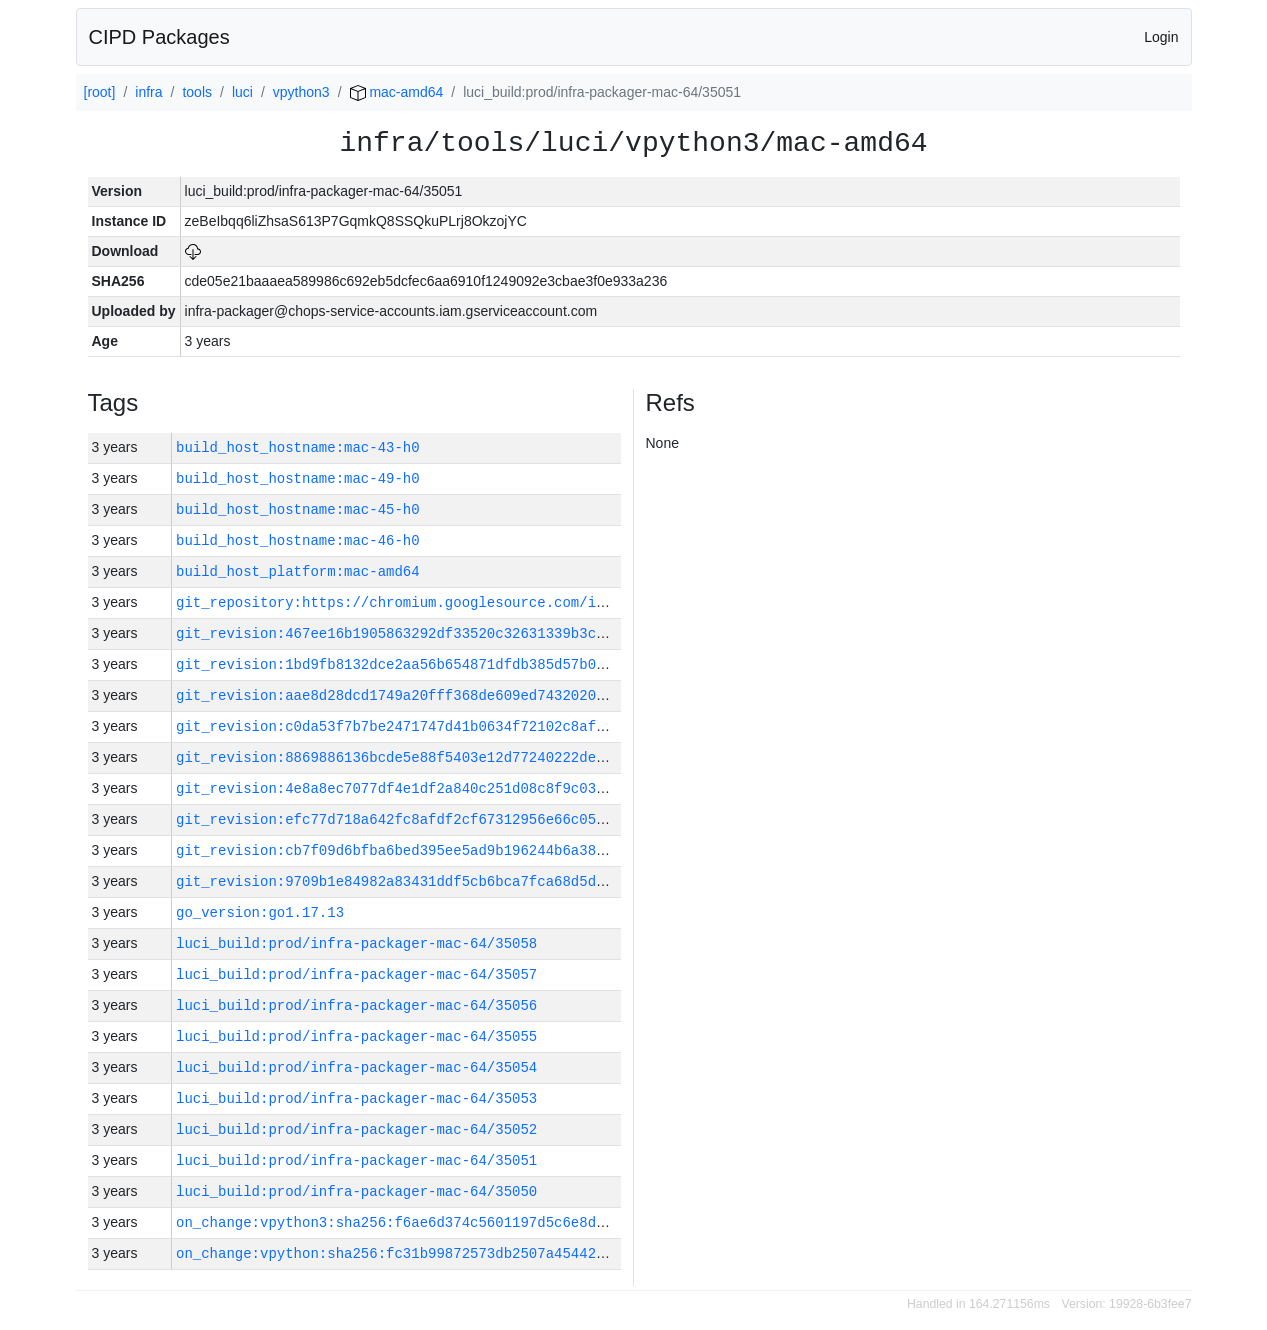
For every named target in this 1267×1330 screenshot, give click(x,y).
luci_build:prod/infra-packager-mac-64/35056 (356, 1005)
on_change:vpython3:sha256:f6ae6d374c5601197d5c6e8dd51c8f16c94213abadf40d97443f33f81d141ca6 (554, 1222)
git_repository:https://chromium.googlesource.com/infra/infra (428, 602)
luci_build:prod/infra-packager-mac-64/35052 (356, 1129)
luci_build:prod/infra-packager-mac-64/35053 (356, 1098)
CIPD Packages (159, 37)
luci (242, 92)
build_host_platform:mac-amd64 (298, 571)
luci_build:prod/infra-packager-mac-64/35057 (356, 974)
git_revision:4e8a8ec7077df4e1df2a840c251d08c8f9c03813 (398, 788)
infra (148, 92)
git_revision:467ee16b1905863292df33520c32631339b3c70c (398, 633)
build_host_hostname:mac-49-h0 (298, 478)
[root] (100, 92)
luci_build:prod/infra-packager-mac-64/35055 (356, 1036)
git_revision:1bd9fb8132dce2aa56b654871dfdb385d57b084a (398, 664)
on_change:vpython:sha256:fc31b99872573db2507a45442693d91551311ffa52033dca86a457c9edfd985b (550, 1253)
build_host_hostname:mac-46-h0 (298, 540)
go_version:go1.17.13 (260, 912)
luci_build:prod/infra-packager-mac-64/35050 (356, 1191)
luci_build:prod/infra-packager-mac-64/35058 (356, 943)
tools (197, 92)
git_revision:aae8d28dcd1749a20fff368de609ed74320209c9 (398, 695)
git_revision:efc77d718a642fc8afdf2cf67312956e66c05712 (398, 819)
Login (1161, 37)
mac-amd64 (397, 92)
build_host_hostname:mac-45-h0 (298, 509)
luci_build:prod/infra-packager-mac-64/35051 (356, 1160)
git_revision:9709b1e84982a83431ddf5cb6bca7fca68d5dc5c (398, 881)
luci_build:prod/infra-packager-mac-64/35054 (356, 1067)
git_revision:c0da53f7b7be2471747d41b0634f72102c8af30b (398, 726)
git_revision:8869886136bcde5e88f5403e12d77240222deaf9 (398, 757)
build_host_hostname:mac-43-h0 (298, 447)
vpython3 (301, 92)
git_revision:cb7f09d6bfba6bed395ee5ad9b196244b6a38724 (398, 850)
